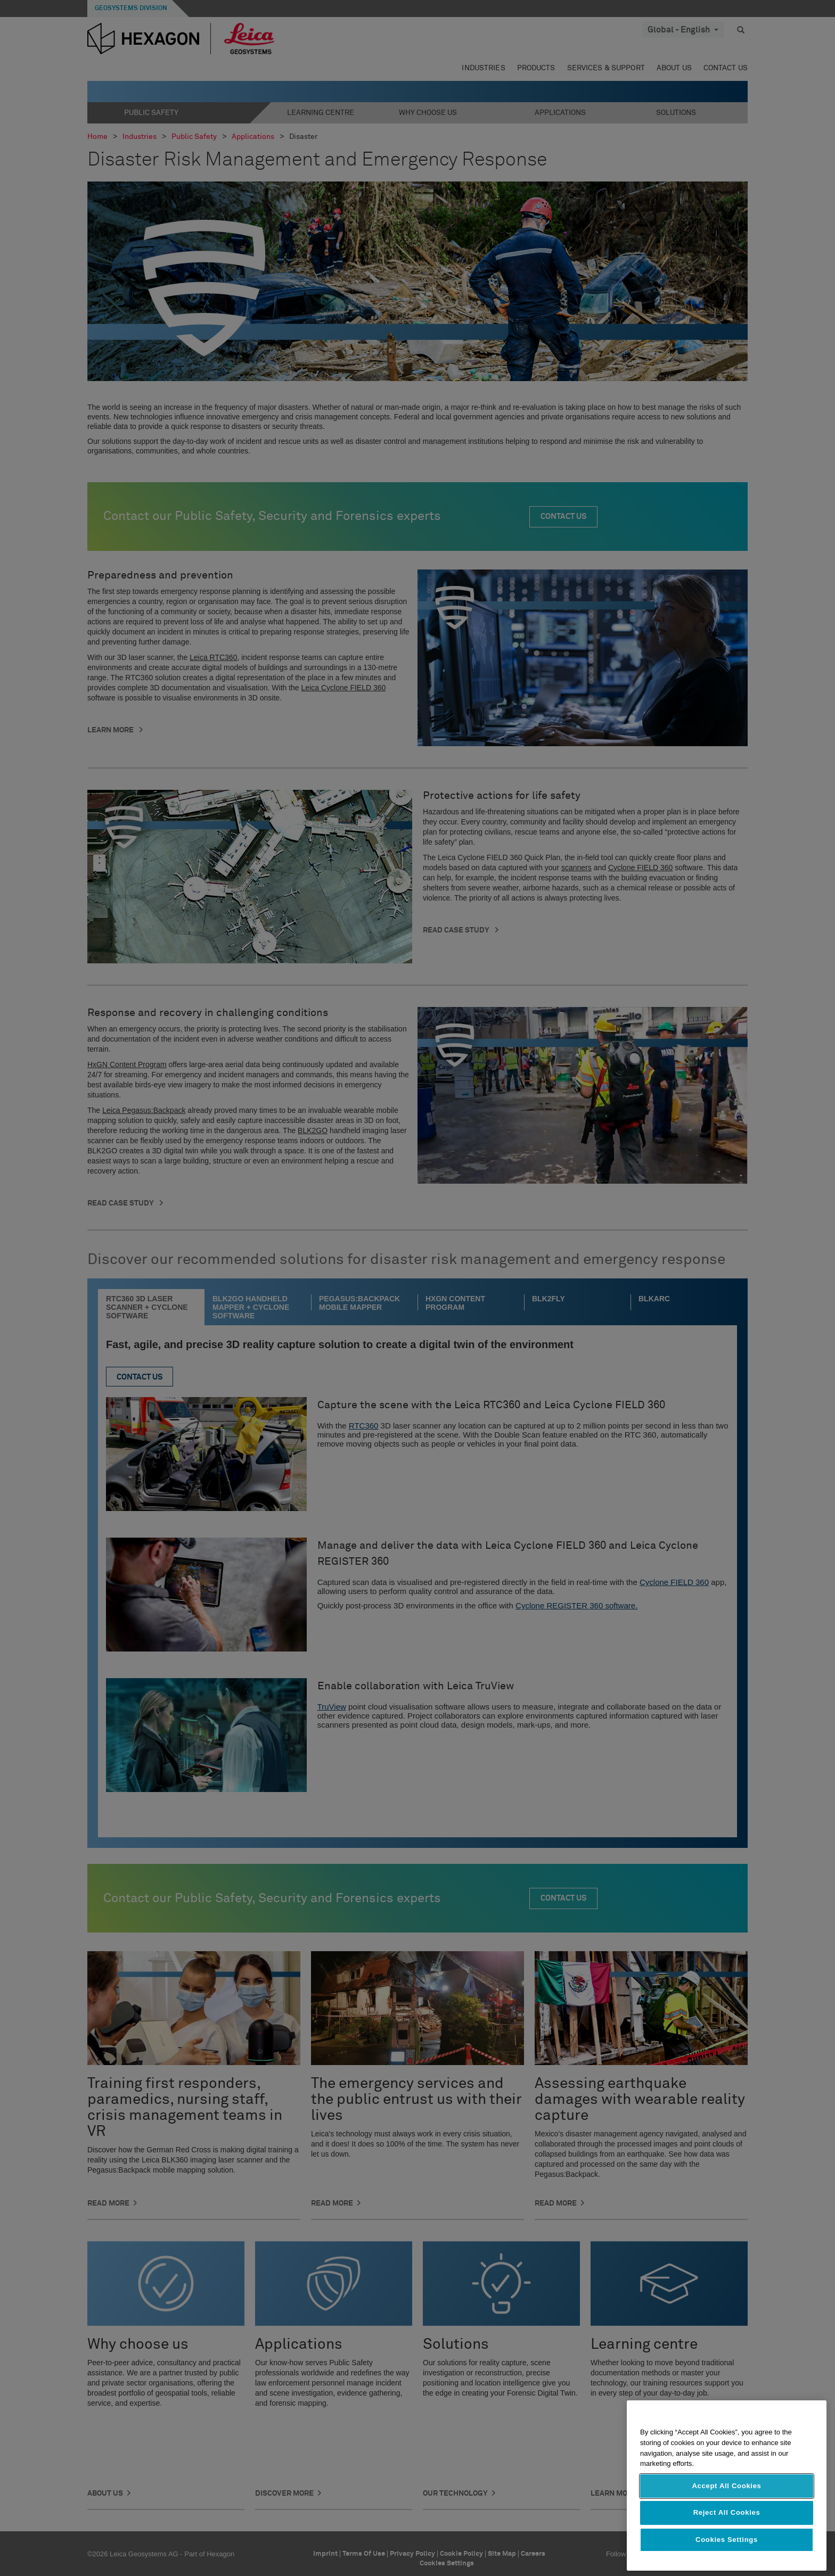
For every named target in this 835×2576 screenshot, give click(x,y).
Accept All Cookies (726, 2486)
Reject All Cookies (726, 2512)
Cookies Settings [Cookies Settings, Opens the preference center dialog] (726, 2540)
